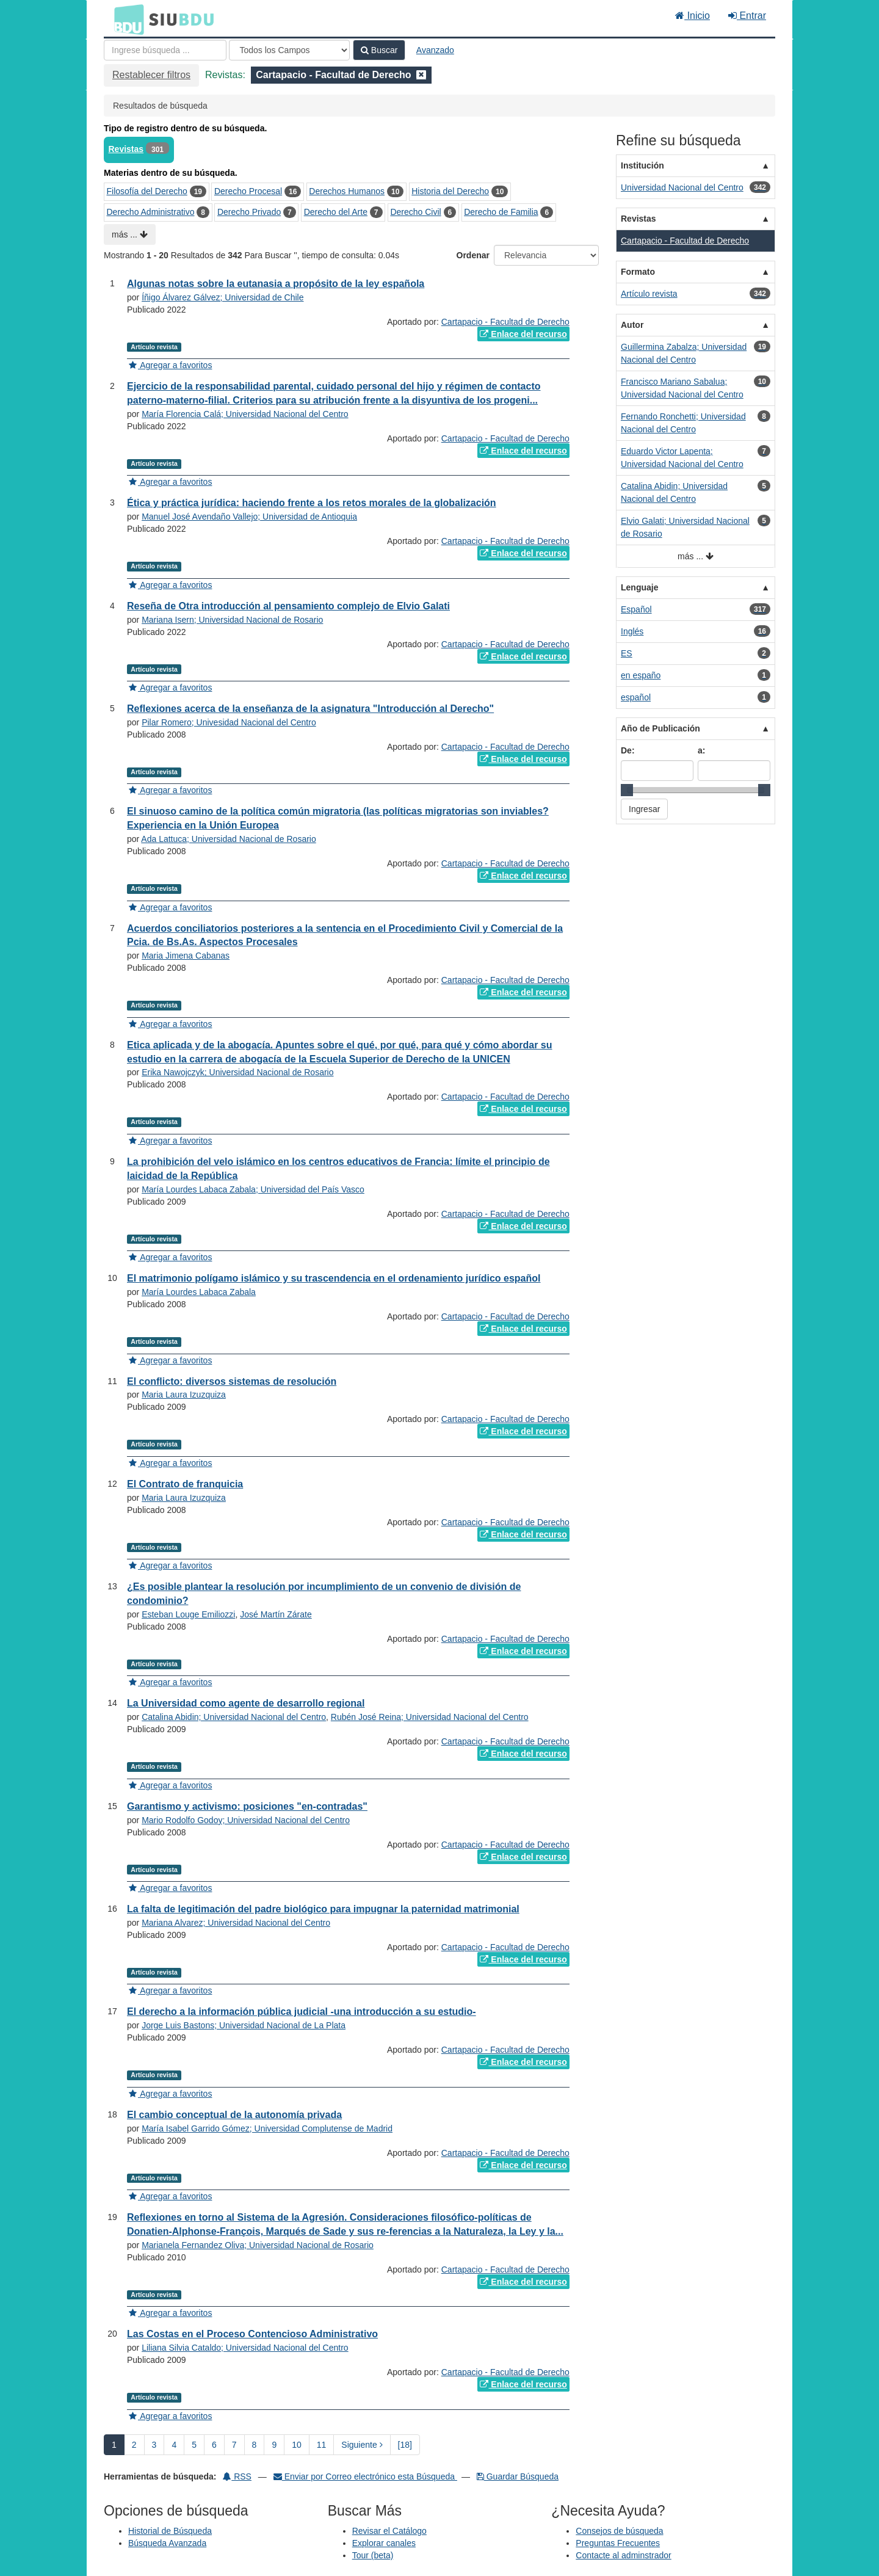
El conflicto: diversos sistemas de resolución (231, 1381)
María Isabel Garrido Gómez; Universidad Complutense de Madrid (267, 2128)
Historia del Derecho (450, 191)
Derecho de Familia (501, 212)
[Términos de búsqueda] (165, 50)
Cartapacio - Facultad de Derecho (505, 322)
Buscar (379, 50)
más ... (130, 234)
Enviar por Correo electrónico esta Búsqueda (365, 2476)
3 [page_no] (154, 2445)
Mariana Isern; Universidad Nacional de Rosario (232, 620)
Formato (638, 272)
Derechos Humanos (347, 191)
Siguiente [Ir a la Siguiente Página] (361, 2445)
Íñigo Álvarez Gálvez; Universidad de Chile (222, 297)
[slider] (627, 790)
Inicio (692, 15)
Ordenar (473, 255)
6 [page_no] (214, 2445)
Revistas (126, 149)
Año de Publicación (660, 728)
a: (701, 750)
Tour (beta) (373, 2555)
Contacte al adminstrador (623, 2555)
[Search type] (289, 50)
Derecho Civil (415, 212)
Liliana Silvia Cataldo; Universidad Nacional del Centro (245, 2348)
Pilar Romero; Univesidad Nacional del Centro (229, 722)
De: (628, 750)
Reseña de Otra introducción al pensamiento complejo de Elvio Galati (288, 606)
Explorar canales (384, 2543)
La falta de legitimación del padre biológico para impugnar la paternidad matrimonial (323, 1909)
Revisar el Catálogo (389, 2531)
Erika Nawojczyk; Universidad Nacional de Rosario (237, 1072)
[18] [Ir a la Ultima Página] (405, 2445)
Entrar (747, 15)
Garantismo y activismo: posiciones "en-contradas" (247, 1806)
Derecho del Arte (335, 212)
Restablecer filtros (151, 75)
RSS (237, 2476)
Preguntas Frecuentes (618, 2543)
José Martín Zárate (276, 1614)
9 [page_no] (274, 2445)
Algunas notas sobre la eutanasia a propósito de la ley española (275, 283)
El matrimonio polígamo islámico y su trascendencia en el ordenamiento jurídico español (334, 1278)
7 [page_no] (234, 2445)
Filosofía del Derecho (147, 191)
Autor (632, 325)
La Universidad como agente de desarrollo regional (245, 1703)
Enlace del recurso (523, 334)
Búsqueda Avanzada (167, 2543)
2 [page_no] (134, 2445)
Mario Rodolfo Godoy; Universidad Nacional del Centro (246, 1820)
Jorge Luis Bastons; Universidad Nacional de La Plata (243, 2025)
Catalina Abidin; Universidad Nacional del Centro (234, 1717)
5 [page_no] (194, 2445)
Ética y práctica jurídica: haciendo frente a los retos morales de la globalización (311, 503)
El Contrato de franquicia (185, 1484)
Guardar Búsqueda (518, 2476)
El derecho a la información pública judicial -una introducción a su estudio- (301, 2011)
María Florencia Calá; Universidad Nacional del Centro (245, 414)
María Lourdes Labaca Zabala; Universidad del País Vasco (253, 1189)
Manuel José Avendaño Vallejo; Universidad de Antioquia (249, 516)
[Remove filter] (421, 75)
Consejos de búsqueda (619, 2531)
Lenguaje (639, 587)
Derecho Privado (249, 212)
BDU (126, 19)
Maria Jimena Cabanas (186, 955)
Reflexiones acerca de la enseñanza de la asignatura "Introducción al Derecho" (310, 708)
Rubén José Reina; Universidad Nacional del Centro (430, 1717)
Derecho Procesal (248, 191)
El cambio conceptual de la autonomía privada (234, 2115)
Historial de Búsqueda (170, 2531)
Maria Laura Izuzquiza (184, 1394)
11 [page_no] (322, 2445)
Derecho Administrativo (151, 212)
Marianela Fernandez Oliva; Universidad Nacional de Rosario (258, 2245)
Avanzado (435, 50)
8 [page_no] (254, 2445)
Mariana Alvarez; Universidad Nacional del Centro (236, 1923)
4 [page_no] (174, 2445)
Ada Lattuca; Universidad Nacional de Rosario (228, 839)
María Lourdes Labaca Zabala (199, 1292)
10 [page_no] (297, 2445)
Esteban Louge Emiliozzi (188, 1614)
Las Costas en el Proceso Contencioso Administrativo (252, 2334)
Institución (642, 165)
